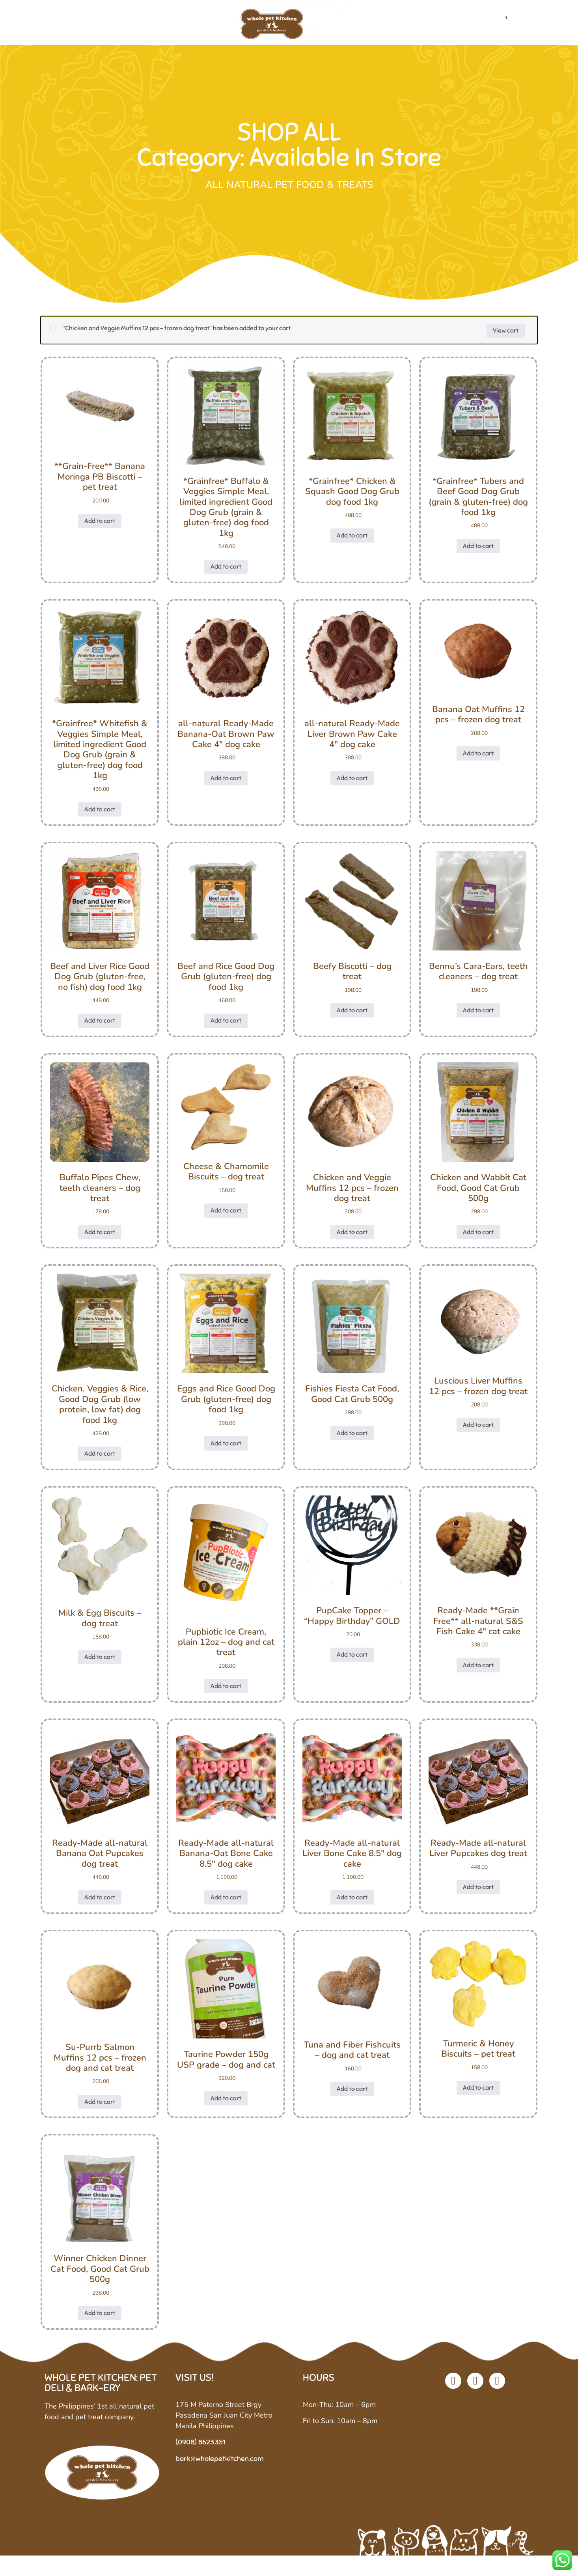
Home (76, 27)
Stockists (429, 27)
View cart (505, 339)
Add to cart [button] (99, 530)
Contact (476, 27)
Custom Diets (371, 27)
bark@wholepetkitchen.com (219, 2467)
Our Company (129, 27)
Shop (180, 27)
